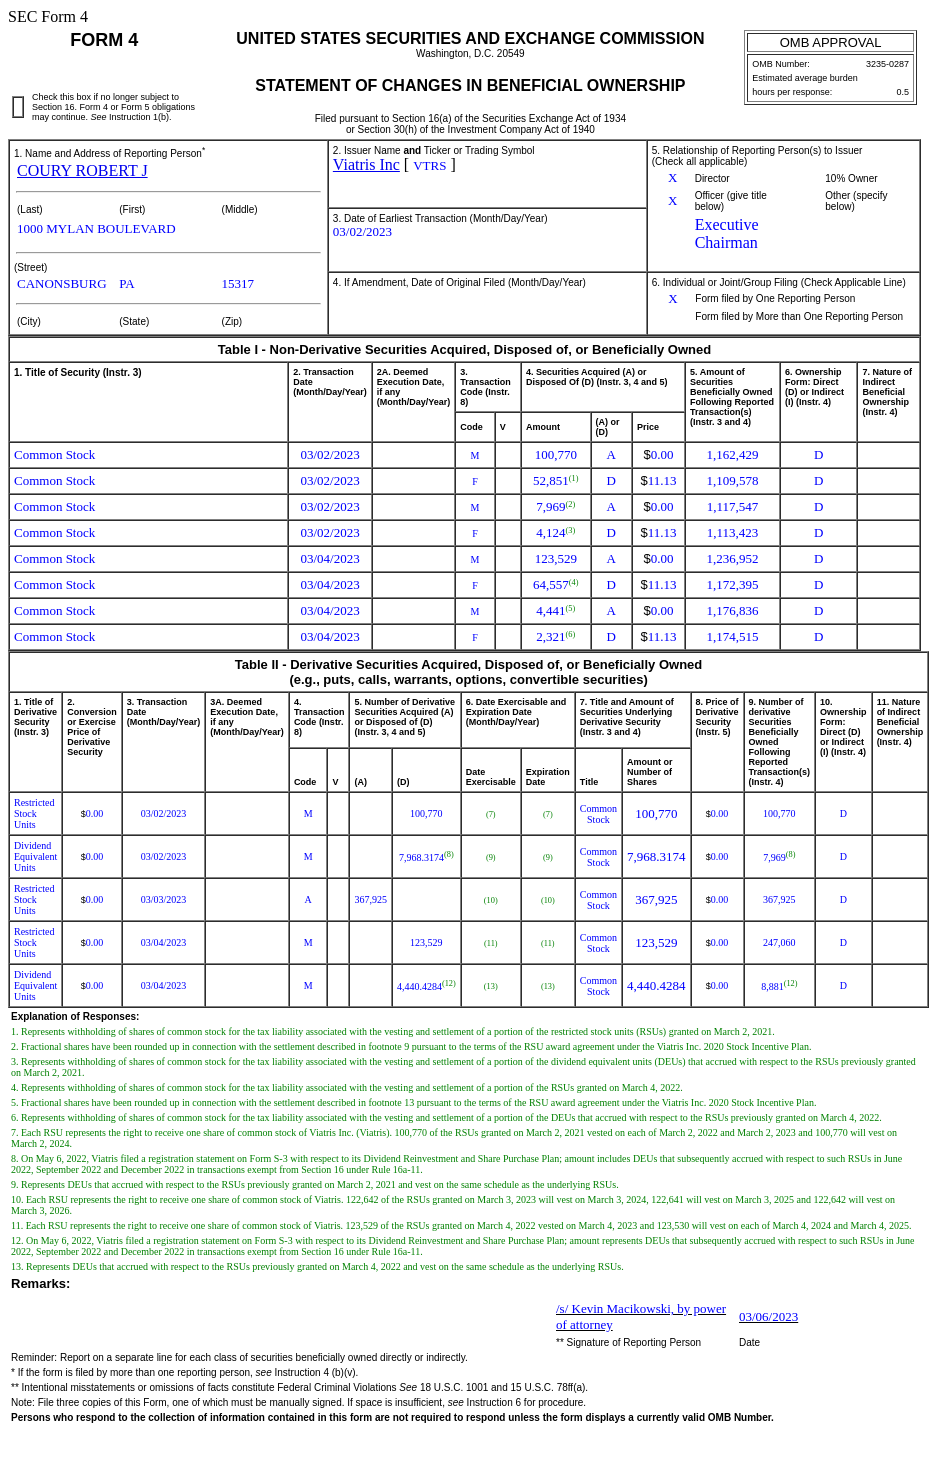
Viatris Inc (366, 164)
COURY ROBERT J (82, 170)
